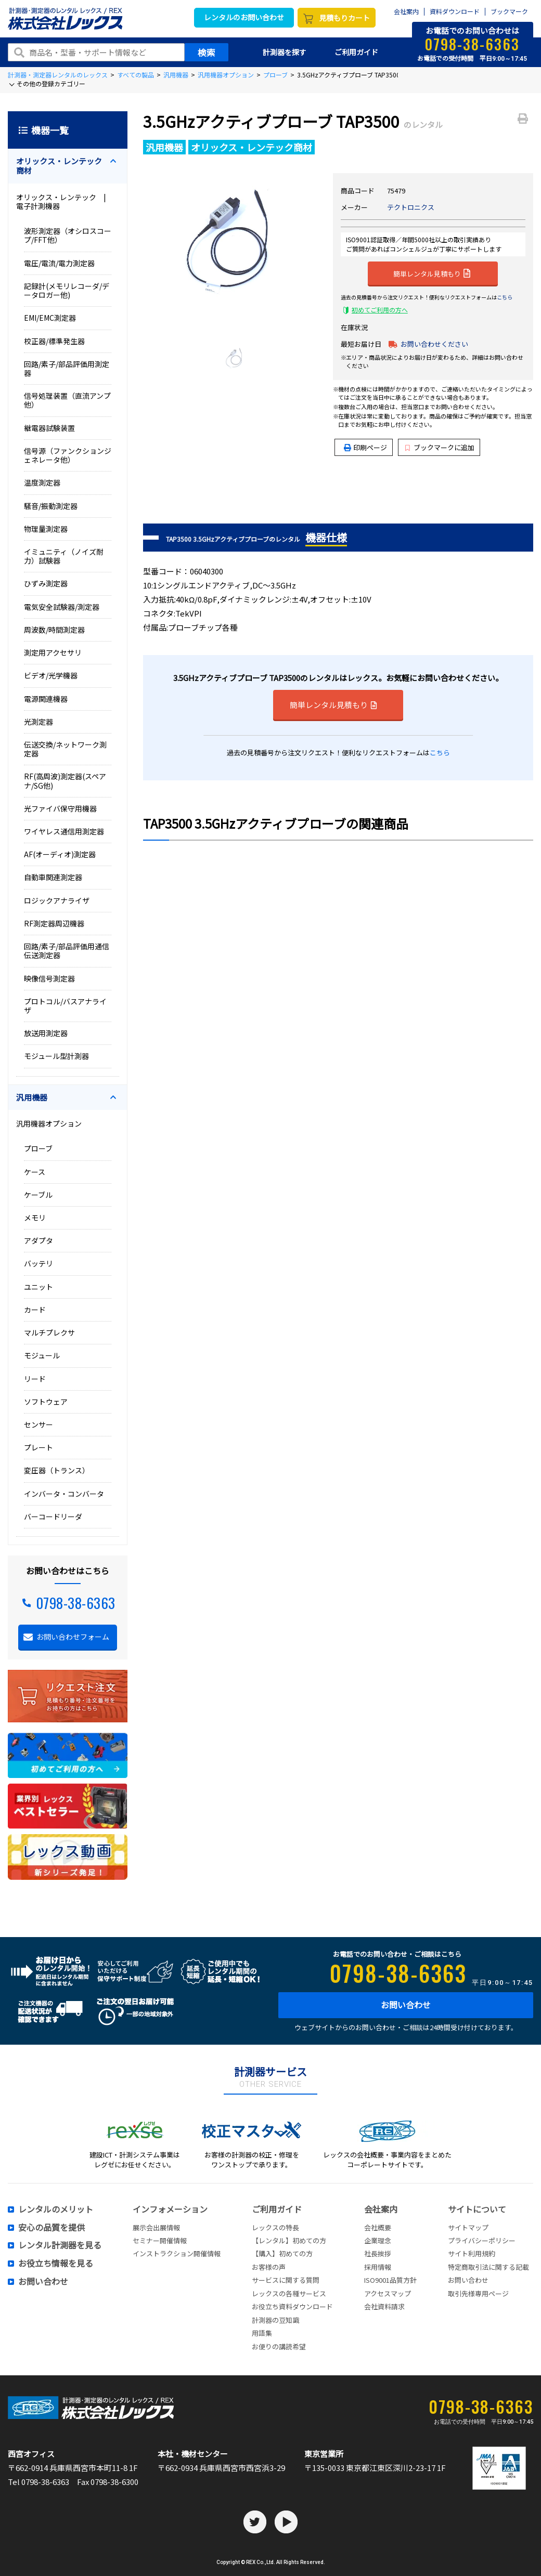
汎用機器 (175, 74)
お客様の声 (269, 2267)
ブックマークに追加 (439, 447)
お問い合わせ (406, 2004)
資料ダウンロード (455, 12)
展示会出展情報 (156, 2227)
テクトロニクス (410, 207)
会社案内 (406, 12)
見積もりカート (344, 17)
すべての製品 (135, 74)
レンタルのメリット (55, 2209)
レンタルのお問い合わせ (244, 17)
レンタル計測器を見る (59, 2245)
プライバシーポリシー (482, 2240)
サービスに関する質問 (285, 2280)
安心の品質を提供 (51, 2227)
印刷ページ (370, 447)
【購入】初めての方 (282, 2253)
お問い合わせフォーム (72, 1636)
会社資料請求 (384, 2306)
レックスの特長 (275, 2227)
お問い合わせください (434, 344)
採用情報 (377, 2267)
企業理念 (377, 2240)
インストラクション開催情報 (177, 2253)
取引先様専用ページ (478, 2293)
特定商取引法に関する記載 (488, 2267)
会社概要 (377, 2227)
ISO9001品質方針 (390, 2280)
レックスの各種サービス (289, 2293)
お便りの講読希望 (279, 2346)
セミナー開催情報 (160, 2240)
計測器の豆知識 (275, 2320)
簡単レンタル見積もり (431, 273)
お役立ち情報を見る (55, 2263)
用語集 (262, 2333)
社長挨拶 (377, 2253)
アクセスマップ (387, 2293)
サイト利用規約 (471, 2253)
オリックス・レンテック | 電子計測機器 (64, 201)
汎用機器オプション (226, 74)
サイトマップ (468, 2227)
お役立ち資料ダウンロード (292, 2306)
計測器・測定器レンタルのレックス (58, 74)
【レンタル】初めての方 (289, 2240)
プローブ (275, 74)
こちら (504, 297)
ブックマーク (509, 12)
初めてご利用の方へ (380, 309)
